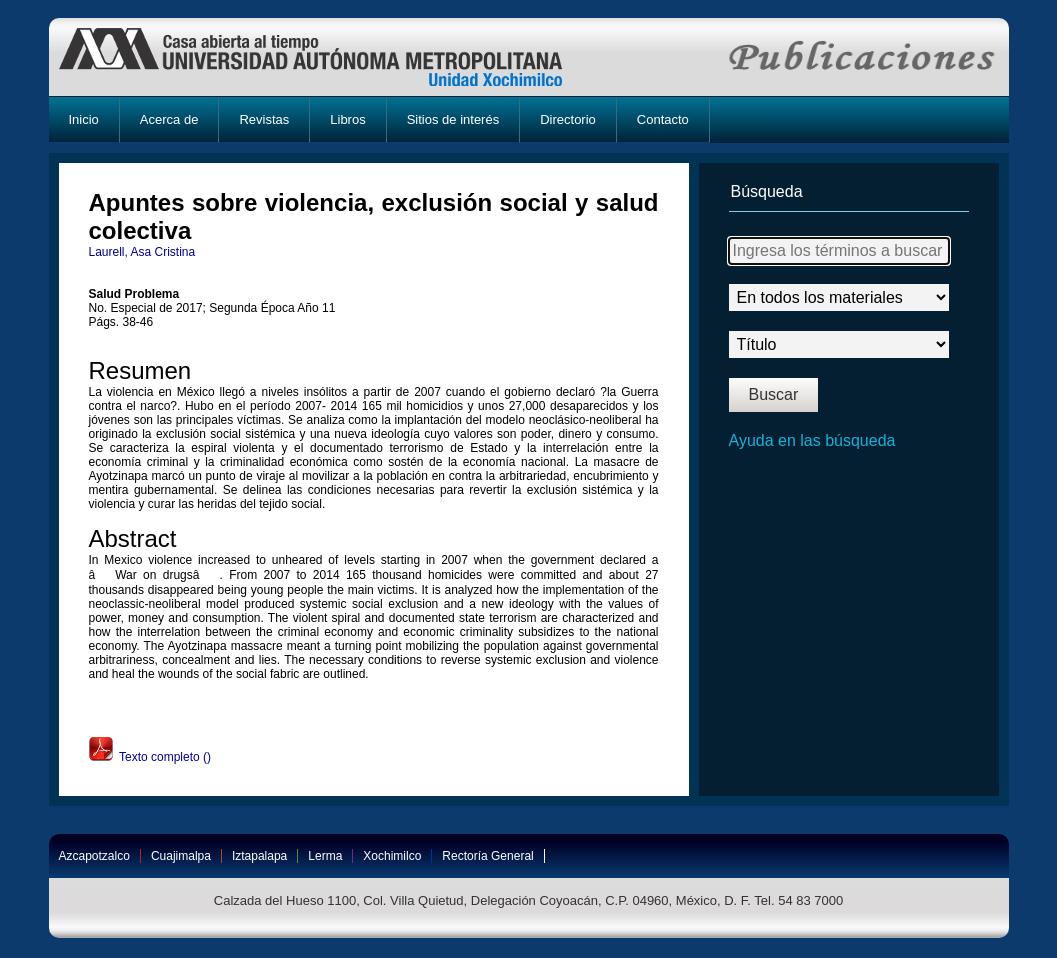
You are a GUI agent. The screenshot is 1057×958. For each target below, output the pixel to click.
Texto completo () (150, 757)
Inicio (84, 119)
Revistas (264, 119)
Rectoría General (487, 856)
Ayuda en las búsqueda (812, 440)
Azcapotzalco (94, 856)
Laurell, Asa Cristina (142, 252)
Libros (347, 119)
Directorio (568, 119)
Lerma (325, 856)
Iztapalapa (259, 856)
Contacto (663, 119)
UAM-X (329, 57)
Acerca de (169, 119)
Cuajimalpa (181, 856)
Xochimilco (392, 856)
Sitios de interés (453, 119)
